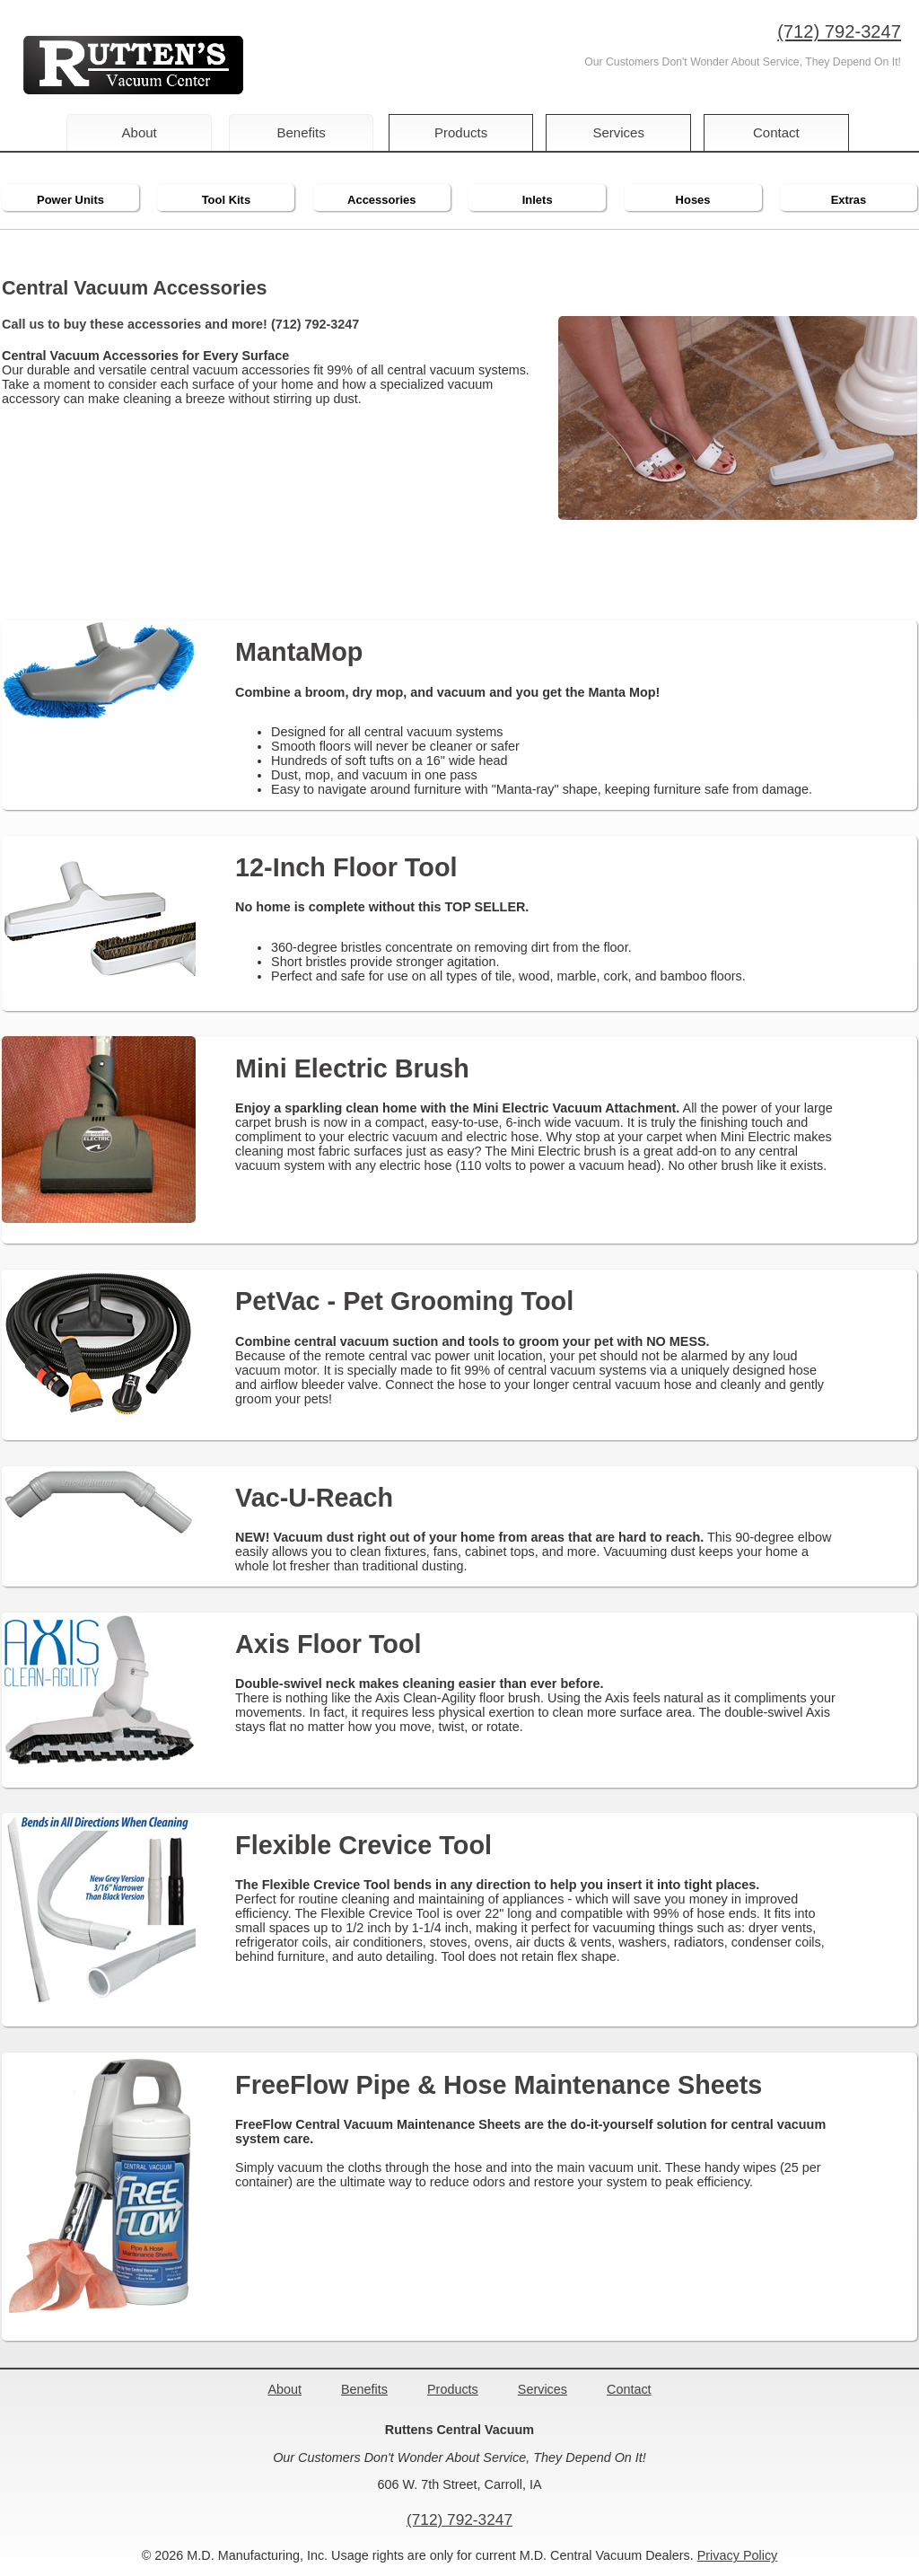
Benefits (300, 132)
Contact (787, 132)
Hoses (693, 200)
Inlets (537, 200)
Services (626, 132)
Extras (849, 200)
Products (462, 132)
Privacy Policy (737, 2555)
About (139, 132)
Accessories (381, 200)
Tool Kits (226, 200)
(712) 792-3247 (839, 31)
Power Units (70, 200)
